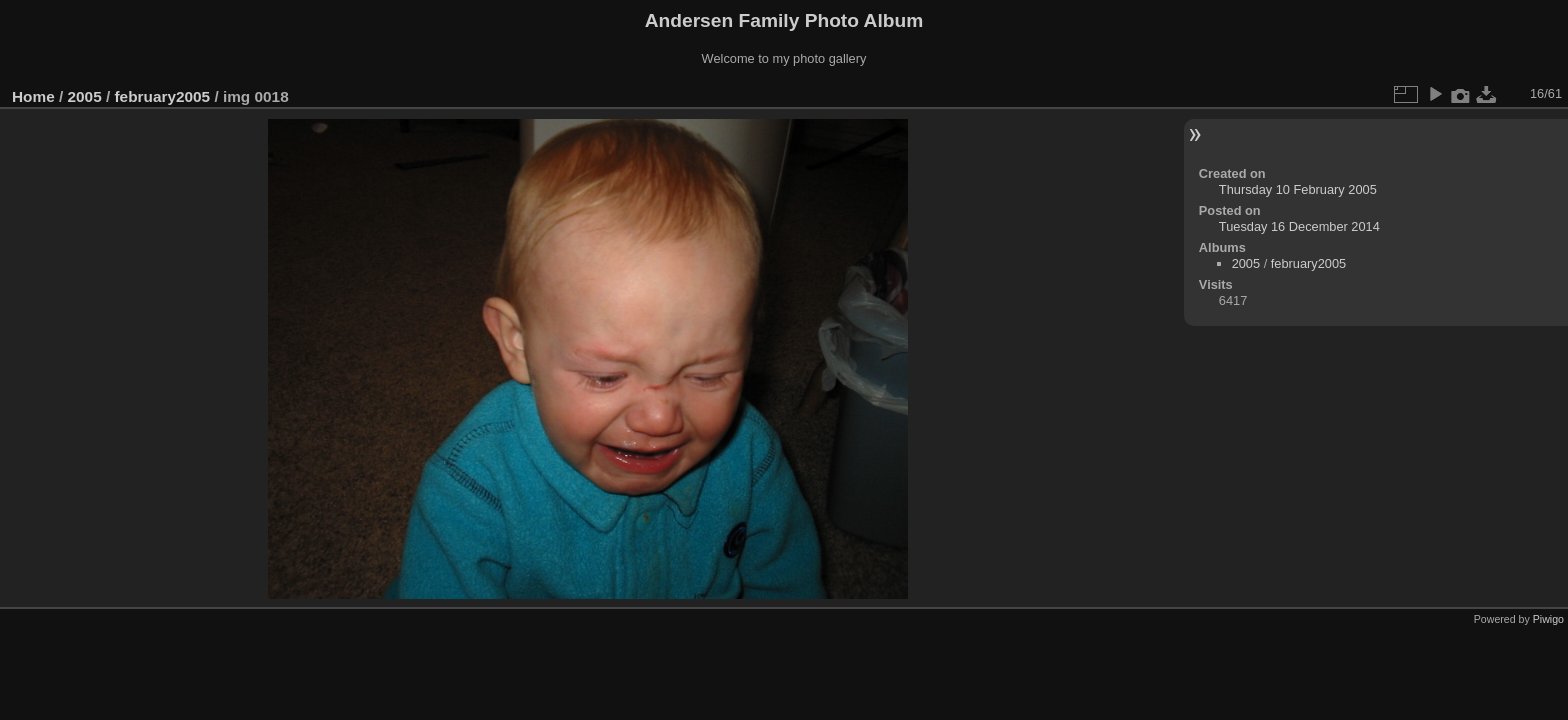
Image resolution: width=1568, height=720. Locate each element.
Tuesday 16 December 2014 (1299, 226)
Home (33, 96)
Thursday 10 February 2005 (1298, 189)
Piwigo (1548, 619)
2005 (85, 96)
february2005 (162, 96)
